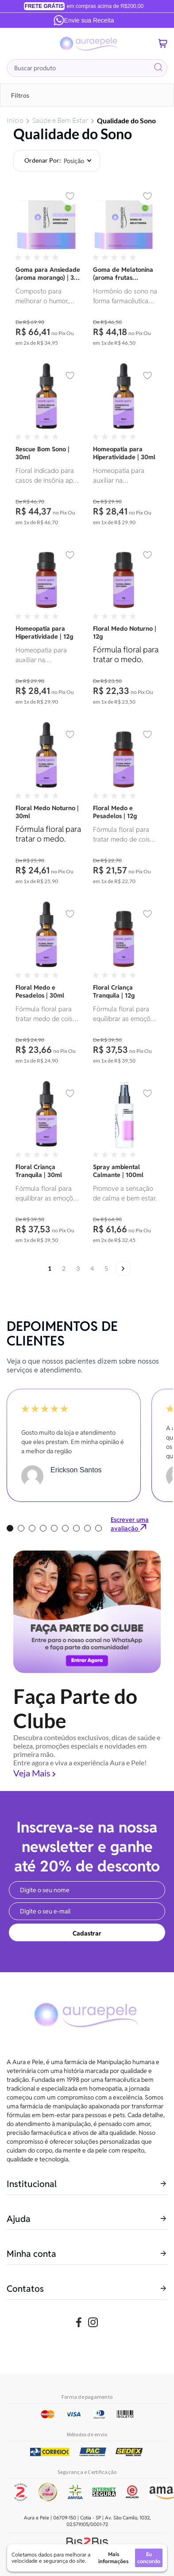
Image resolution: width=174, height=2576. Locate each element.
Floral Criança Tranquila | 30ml (38, 1171)
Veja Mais (31, 1773)
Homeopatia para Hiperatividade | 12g (44, 632)
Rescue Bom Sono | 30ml (42, 453)
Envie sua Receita (84, 20)
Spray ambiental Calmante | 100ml (118, 1171)
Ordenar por (41, 160)
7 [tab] (76, 1528)
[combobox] (87, 68)
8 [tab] (87, 1528)
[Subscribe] (87, 1932)
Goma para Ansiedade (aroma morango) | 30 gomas (47, 274)
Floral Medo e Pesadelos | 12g (115, 812)
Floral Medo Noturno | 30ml (47, 812)
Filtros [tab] (20, 95)
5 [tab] (54, 1528)
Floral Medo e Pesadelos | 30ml (39, 991)
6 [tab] (65, 1528)
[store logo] (89, 43)
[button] (70, 196)
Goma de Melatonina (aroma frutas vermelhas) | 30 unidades (123, 274)
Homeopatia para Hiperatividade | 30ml (124, 453)
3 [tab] (32, 1528)
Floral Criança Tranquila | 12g (114, 991)
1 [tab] (10, 1528)
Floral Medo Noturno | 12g (124, 632)
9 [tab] (98, 1528)
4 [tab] (43, 1528)
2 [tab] (21, 1528)
